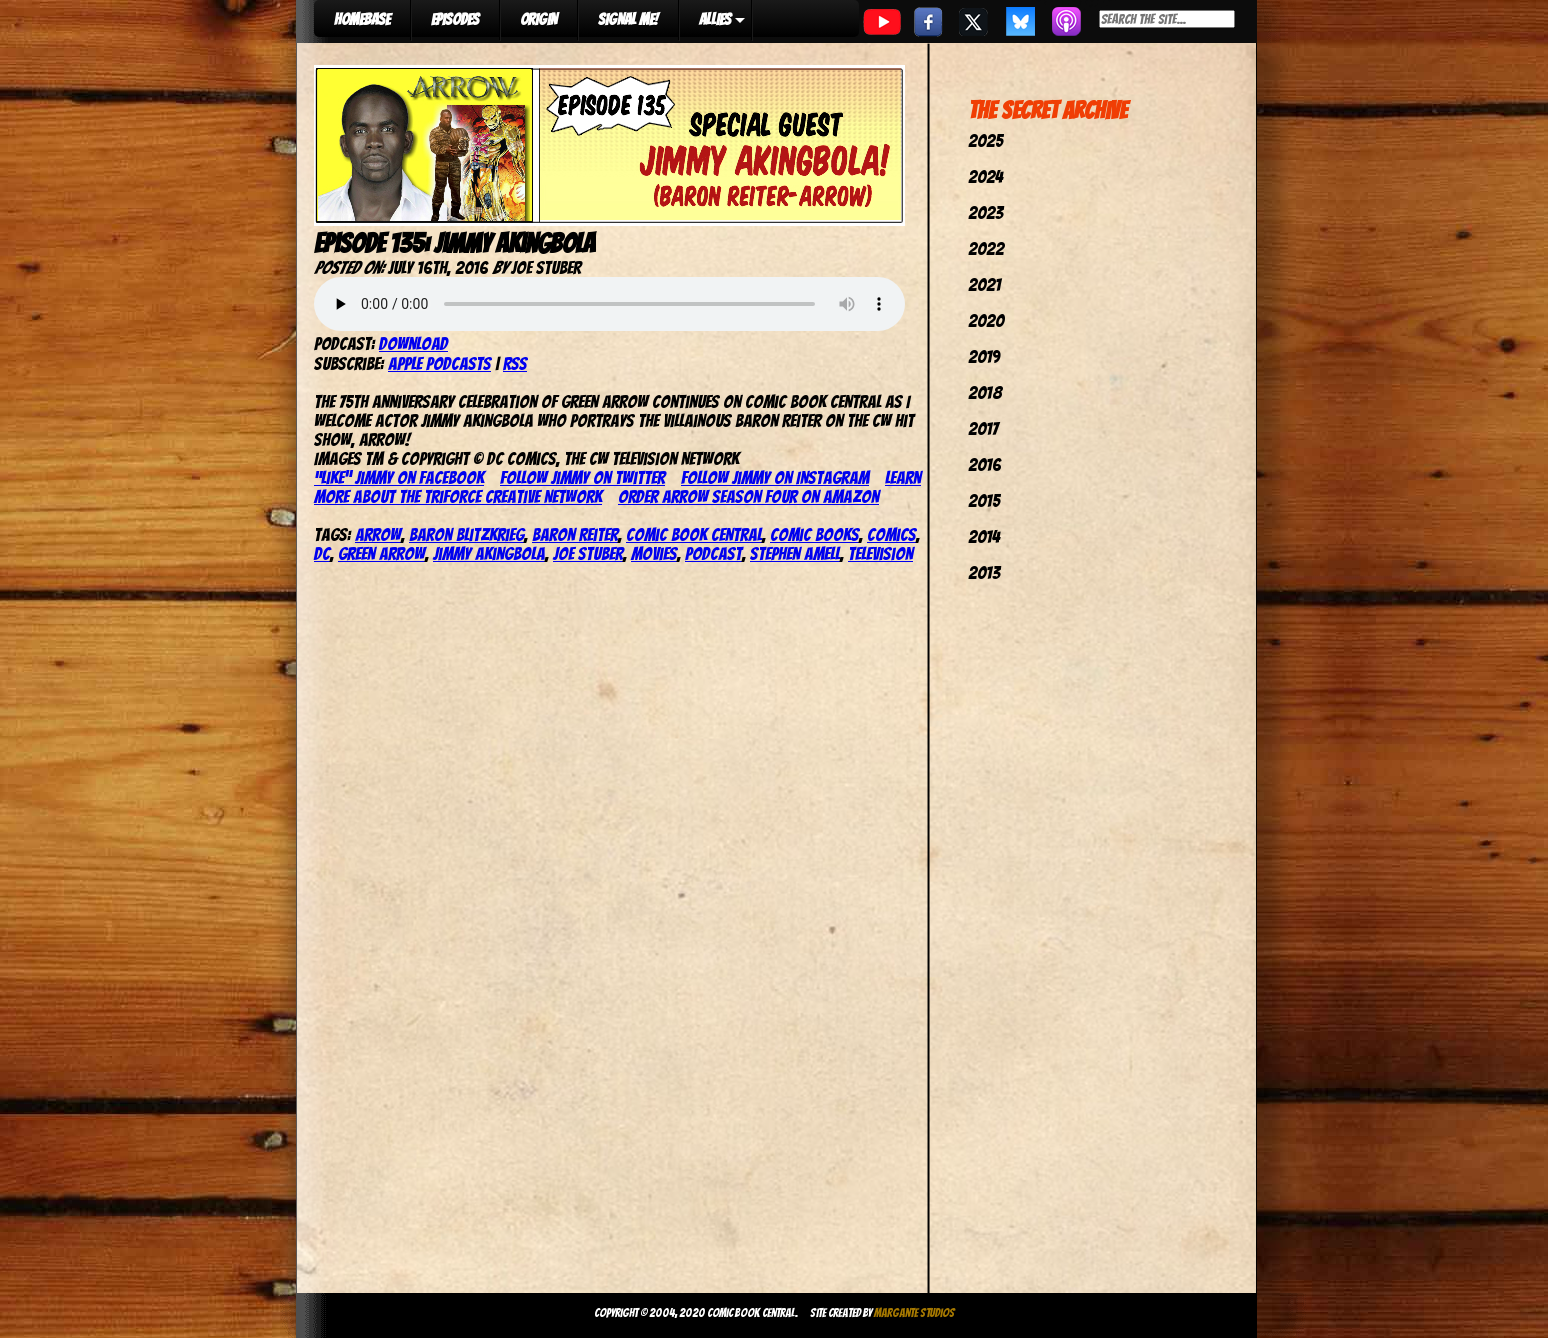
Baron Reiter (575, 534)
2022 (986, 248)
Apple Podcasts (439, 363)
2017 (983, 428)
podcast (713, 553)
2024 (985, 176)
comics (891, 534)
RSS (515, 363)
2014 (984, 536)
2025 (985, 140)
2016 (984, 464)
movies (654, 553)
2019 (984, 356)
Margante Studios (914, 1312)
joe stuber (588, 553)
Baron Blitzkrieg (466, 534)
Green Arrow (381, 553)
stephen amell (795, 553)
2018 (985, 392)
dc (322, 553)
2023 (985, 212)
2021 (984, 284)
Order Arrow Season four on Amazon (748, 496)
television (880, 553)
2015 (984, 500)
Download (413, 343)
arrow (378, 534)
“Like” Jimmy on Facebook (399, 477)
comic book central (694, 534)
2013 (984, 572)
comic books (814, 534)
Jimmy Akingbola (489, 553)
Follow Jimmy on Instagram (775, 477)
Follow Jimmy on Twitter (582, 477)
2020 (986, 320)
